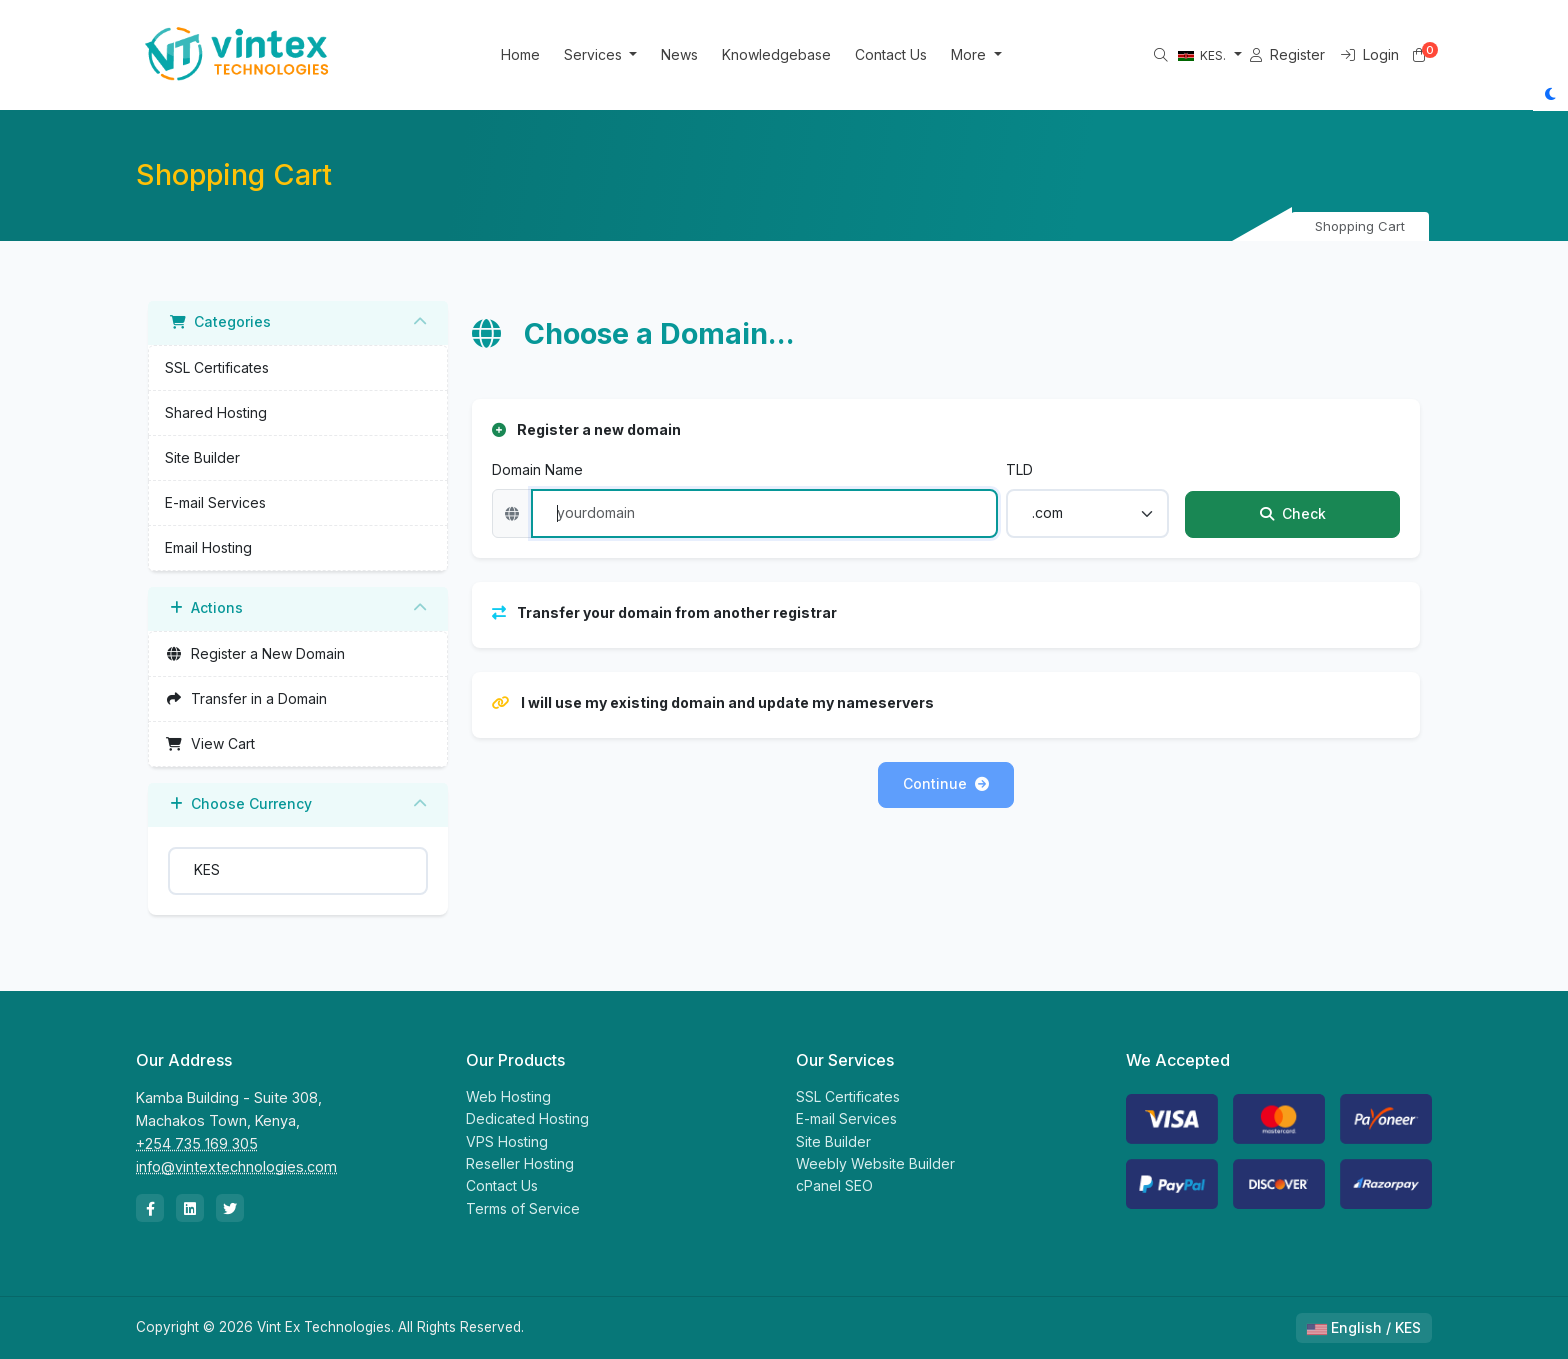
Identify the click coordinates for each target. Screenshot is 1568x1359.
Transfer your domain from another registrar (664, 612)
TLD (1019, 469)
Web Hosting (508, 1096)
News (705, 54)
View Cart (210, 743)
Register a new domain (586, 429)
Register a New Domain (255, 653)
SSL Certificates (217, 367)
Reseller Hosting (520, 1163)
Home (545, 54)
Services (620, 54)
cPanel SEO (834, 1185)
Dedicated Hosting (527, 1118)
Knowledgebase (802, 54)
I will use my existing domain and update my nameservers (713, 702)
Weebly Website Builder (875, 1163)
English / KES (1364, 1327)
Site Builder (202, 457)
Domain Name (537, 469)
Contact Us (917, 54)
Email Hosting (208, 547)
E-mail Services (215, 502)
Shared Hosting (216, 412)
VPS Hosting (507, 1141)
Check (1293, 513)
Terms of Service (523, 1208)
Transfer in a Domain (246, 698)
